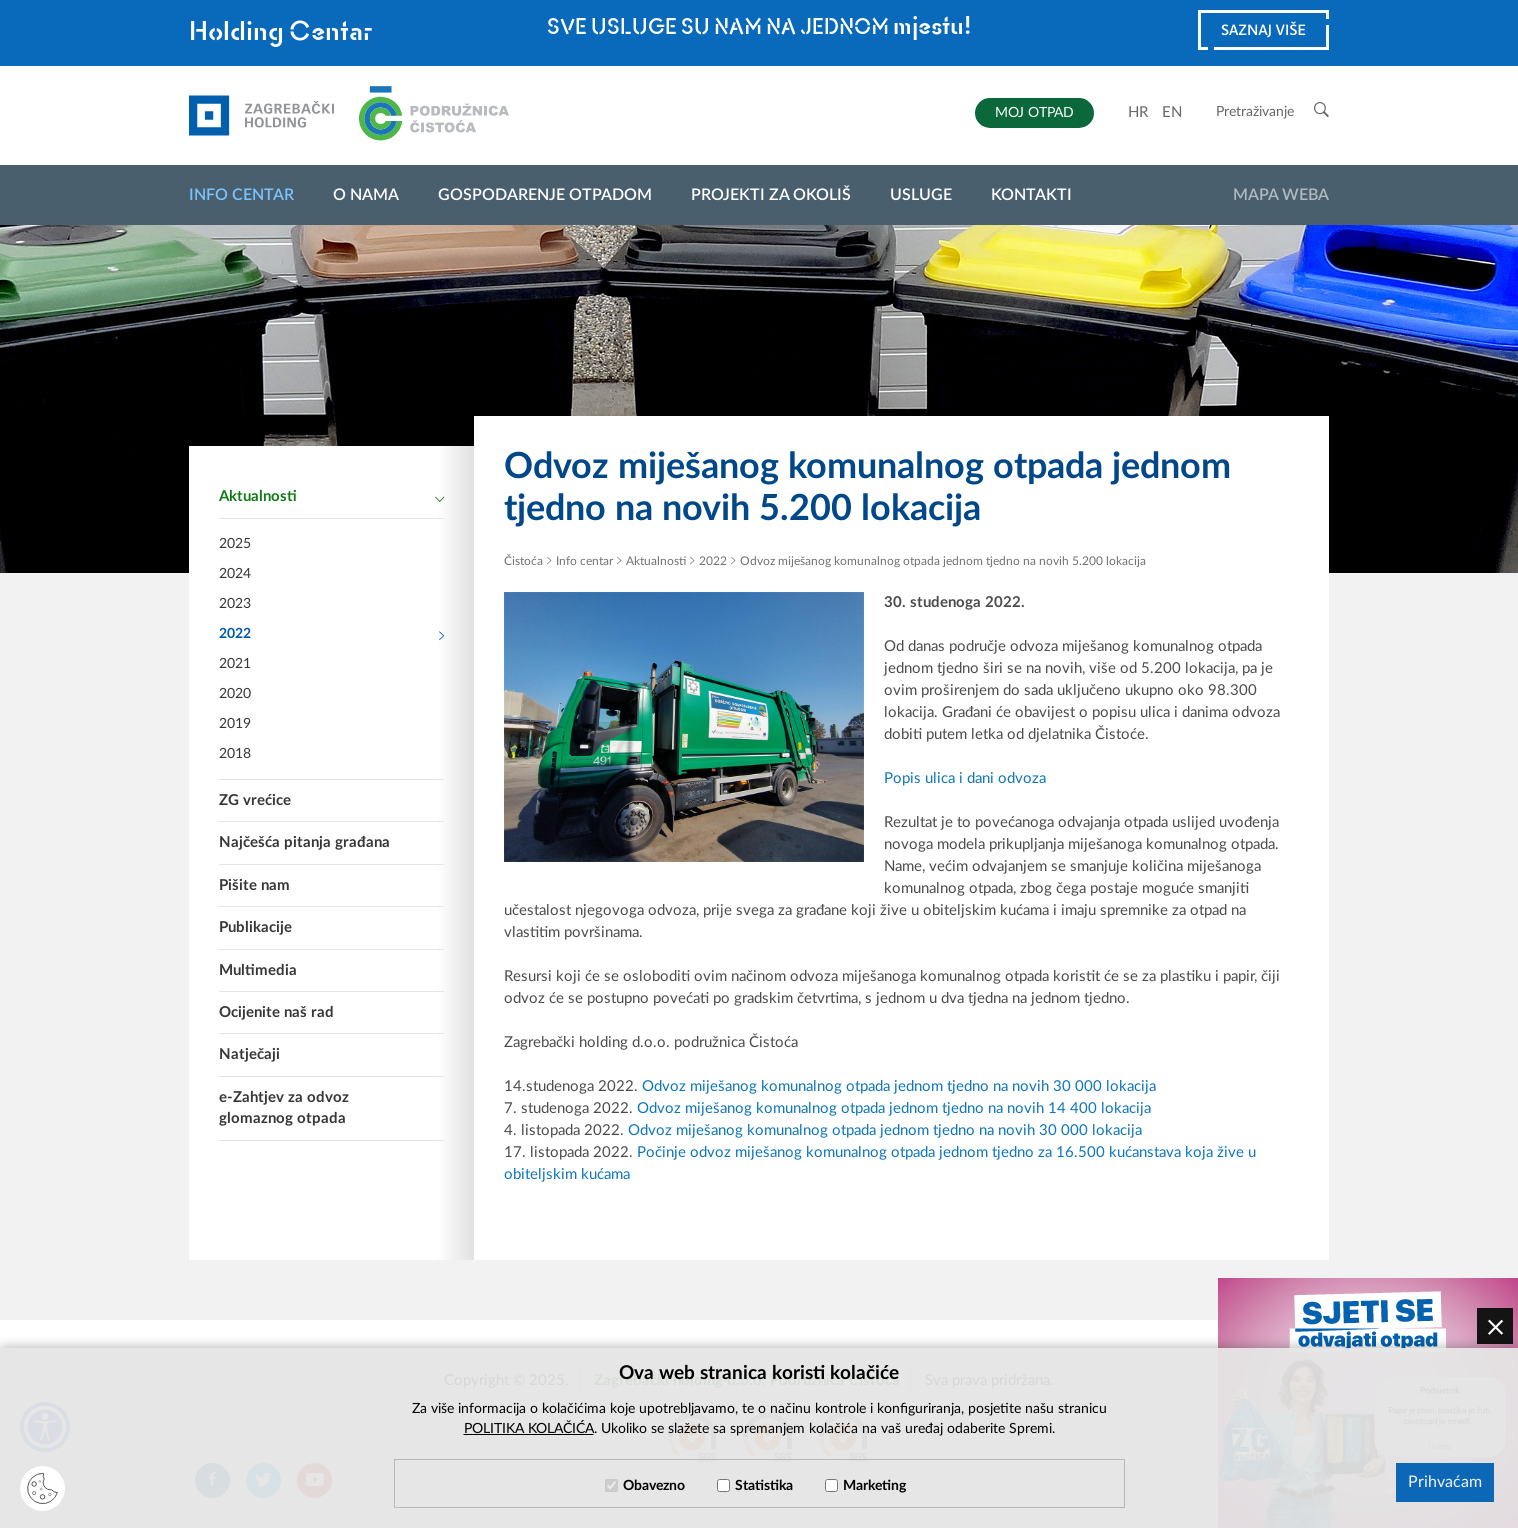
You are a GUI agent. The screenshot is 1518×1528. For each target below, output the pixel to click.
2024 (235, 574)
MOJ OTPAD (1034, 113)
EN (1172, 112)
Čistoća (523, 561)
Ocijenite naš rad (276, 1012)
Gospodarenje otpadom (545, 195)
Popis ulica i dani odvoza (965, 778)
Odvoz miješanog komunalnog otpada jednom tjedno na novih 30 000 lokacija (899, 1086)
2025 (235, 544)
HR (1138, 112)
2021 (235, 664)
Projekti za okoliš (771, 195)
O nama (366, 195)
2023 (235, 604)
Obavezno (654, 1486)
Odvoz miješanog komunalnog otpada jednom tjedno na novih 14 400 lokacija (894, 1108)
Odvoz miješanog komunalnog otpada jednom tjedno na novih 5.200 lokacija (943, 561)
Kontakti (1031, 195)
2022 (331, 635)
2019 (235, 724)
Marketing (874, 1486)
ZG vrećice (255, 800)
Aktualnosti (331, 498)
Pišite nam (254, 885)
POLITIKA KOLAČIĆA (529, 1429)
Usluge (921, 195)
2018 (235, 754)
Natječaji (249, 1054)
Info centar (241, 195)
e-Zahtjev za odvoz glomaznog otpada (284, 1108)
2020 (235, 694)
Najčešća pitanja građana (304, 842)
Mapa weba (1281, 195)
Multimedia (258, 970)
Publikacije (255, 927)
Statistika (764, 1486)
